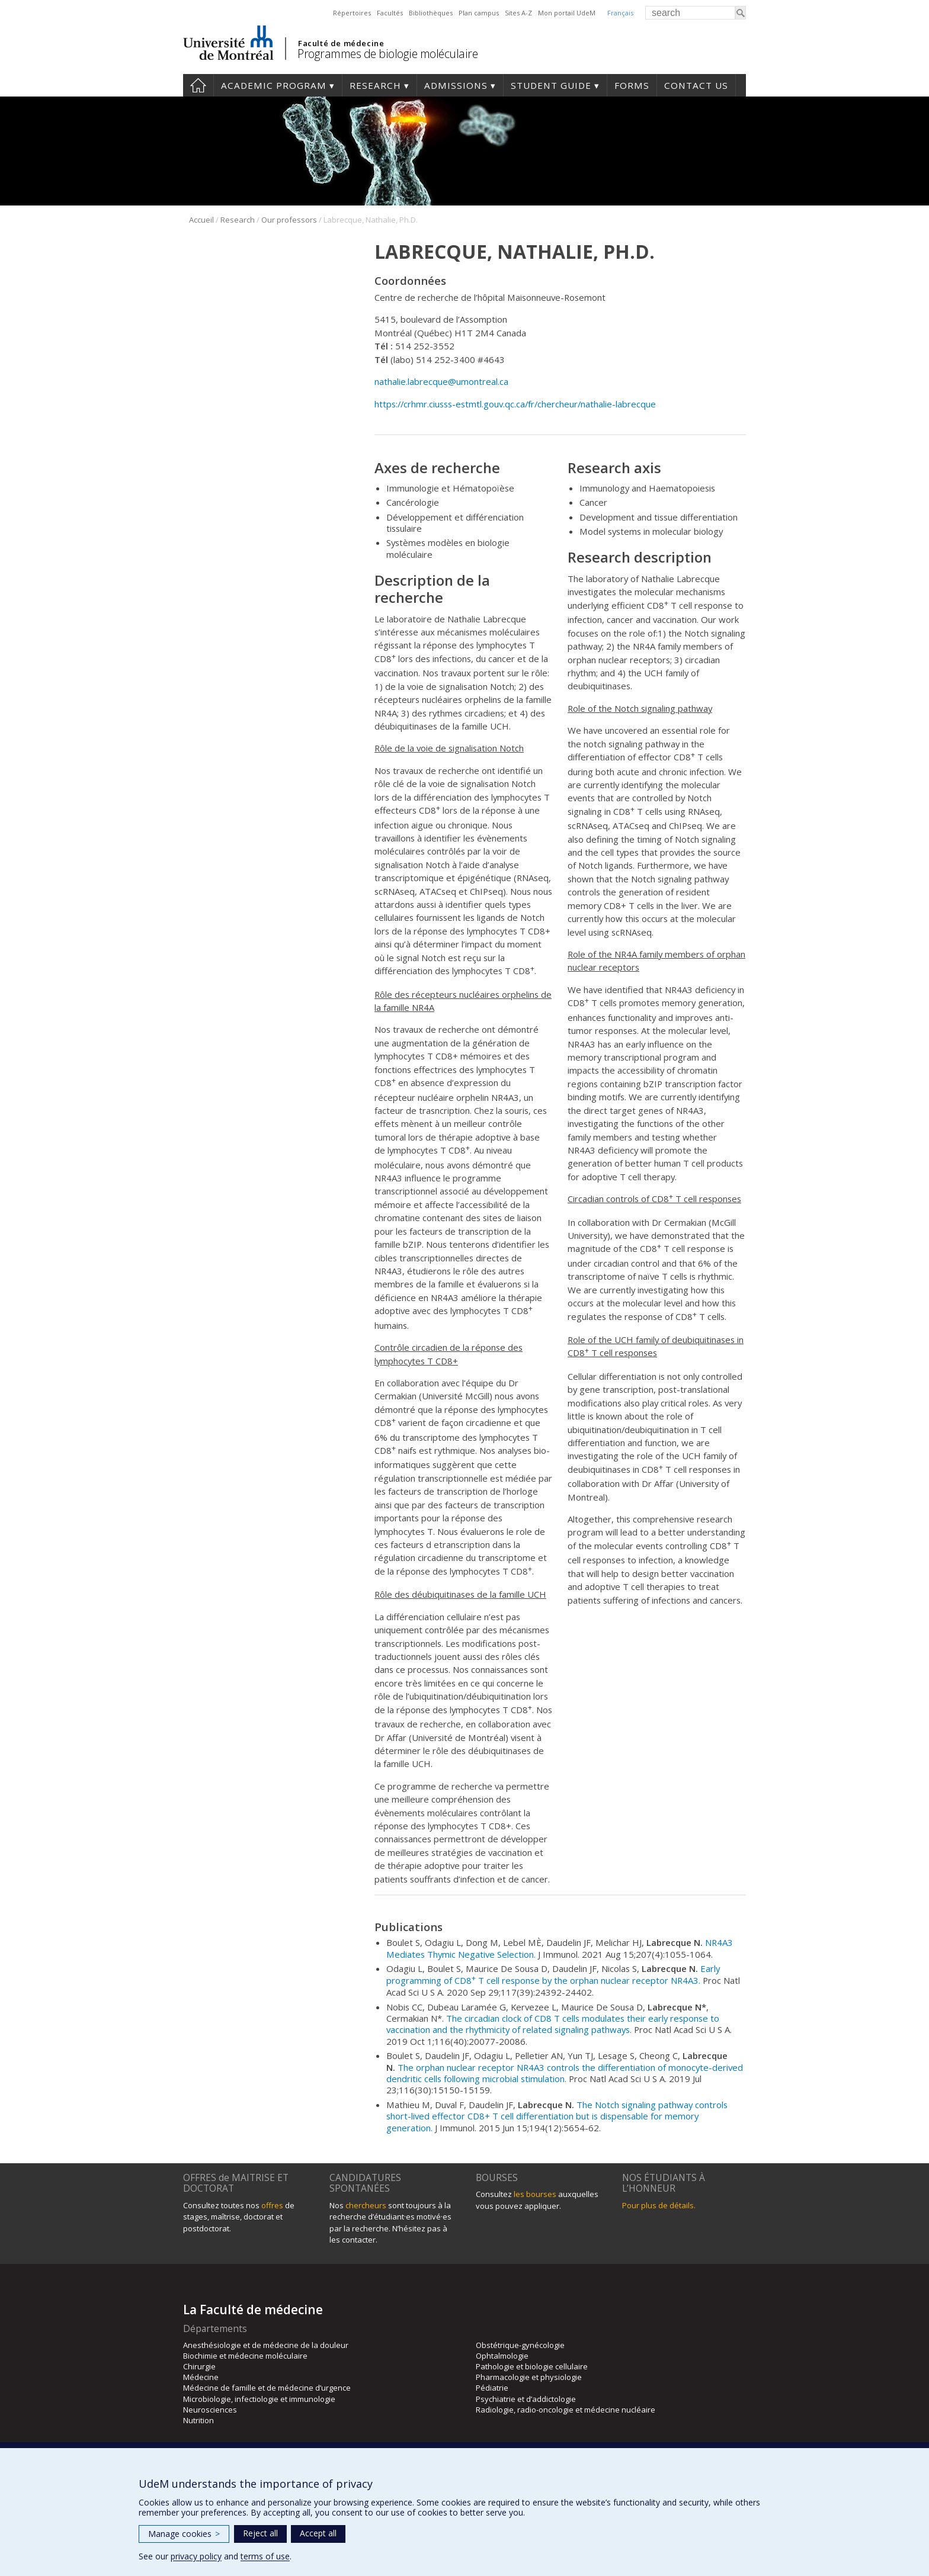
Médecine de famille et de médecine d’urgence (267, 2387)
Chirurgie (199, 2366)
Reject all (260, 2533)
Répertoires (352, 12)
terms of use (265, 2556)
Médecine (201, 2377)
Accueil (201, 219)
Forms (631, 85)
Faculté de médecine (341, 43)
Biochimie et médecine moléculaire (245, 2355)
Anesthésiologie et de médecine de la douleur (265, 2345)
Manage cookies (184, 2533)
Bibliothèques (431, 12)
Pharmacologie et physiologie (529, 2377)
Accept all (318, 2533)
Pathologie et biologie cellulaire (532, 2366)
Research (375, 85)
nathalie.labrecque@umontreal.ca (442, 381)
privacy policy (196, 2556)
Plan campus (479, 12)
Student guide (551, 85)
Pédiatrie (492, 2387)
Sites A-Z (518, 12)
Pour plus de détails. (659, 2205)
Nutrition (198, 2420)
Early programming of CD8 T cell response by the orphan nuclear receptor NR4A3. (553, 1974)
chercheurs (365, 2205)
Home (198, 85)
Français (620, 12)
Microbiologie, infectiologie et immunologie (259, 2399)
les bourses (535, 2194)
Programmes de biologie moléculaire (387, 54)
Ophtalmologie (502, 2355)
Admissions (456, 85)
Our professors (289, 219)
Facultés (390, 12)
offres (272, 2205)
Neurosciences (210, 2409)
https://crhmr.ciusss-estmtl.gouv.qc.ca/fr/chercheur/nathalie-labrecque (515, 404)
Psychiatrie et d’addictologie (526, 2399)
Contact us (696, 85)
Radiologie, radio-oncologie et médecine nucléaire (565, 2409)
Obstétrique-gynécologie (520, 2345)
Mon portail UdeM (566, 12)
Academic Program (273, 85)
